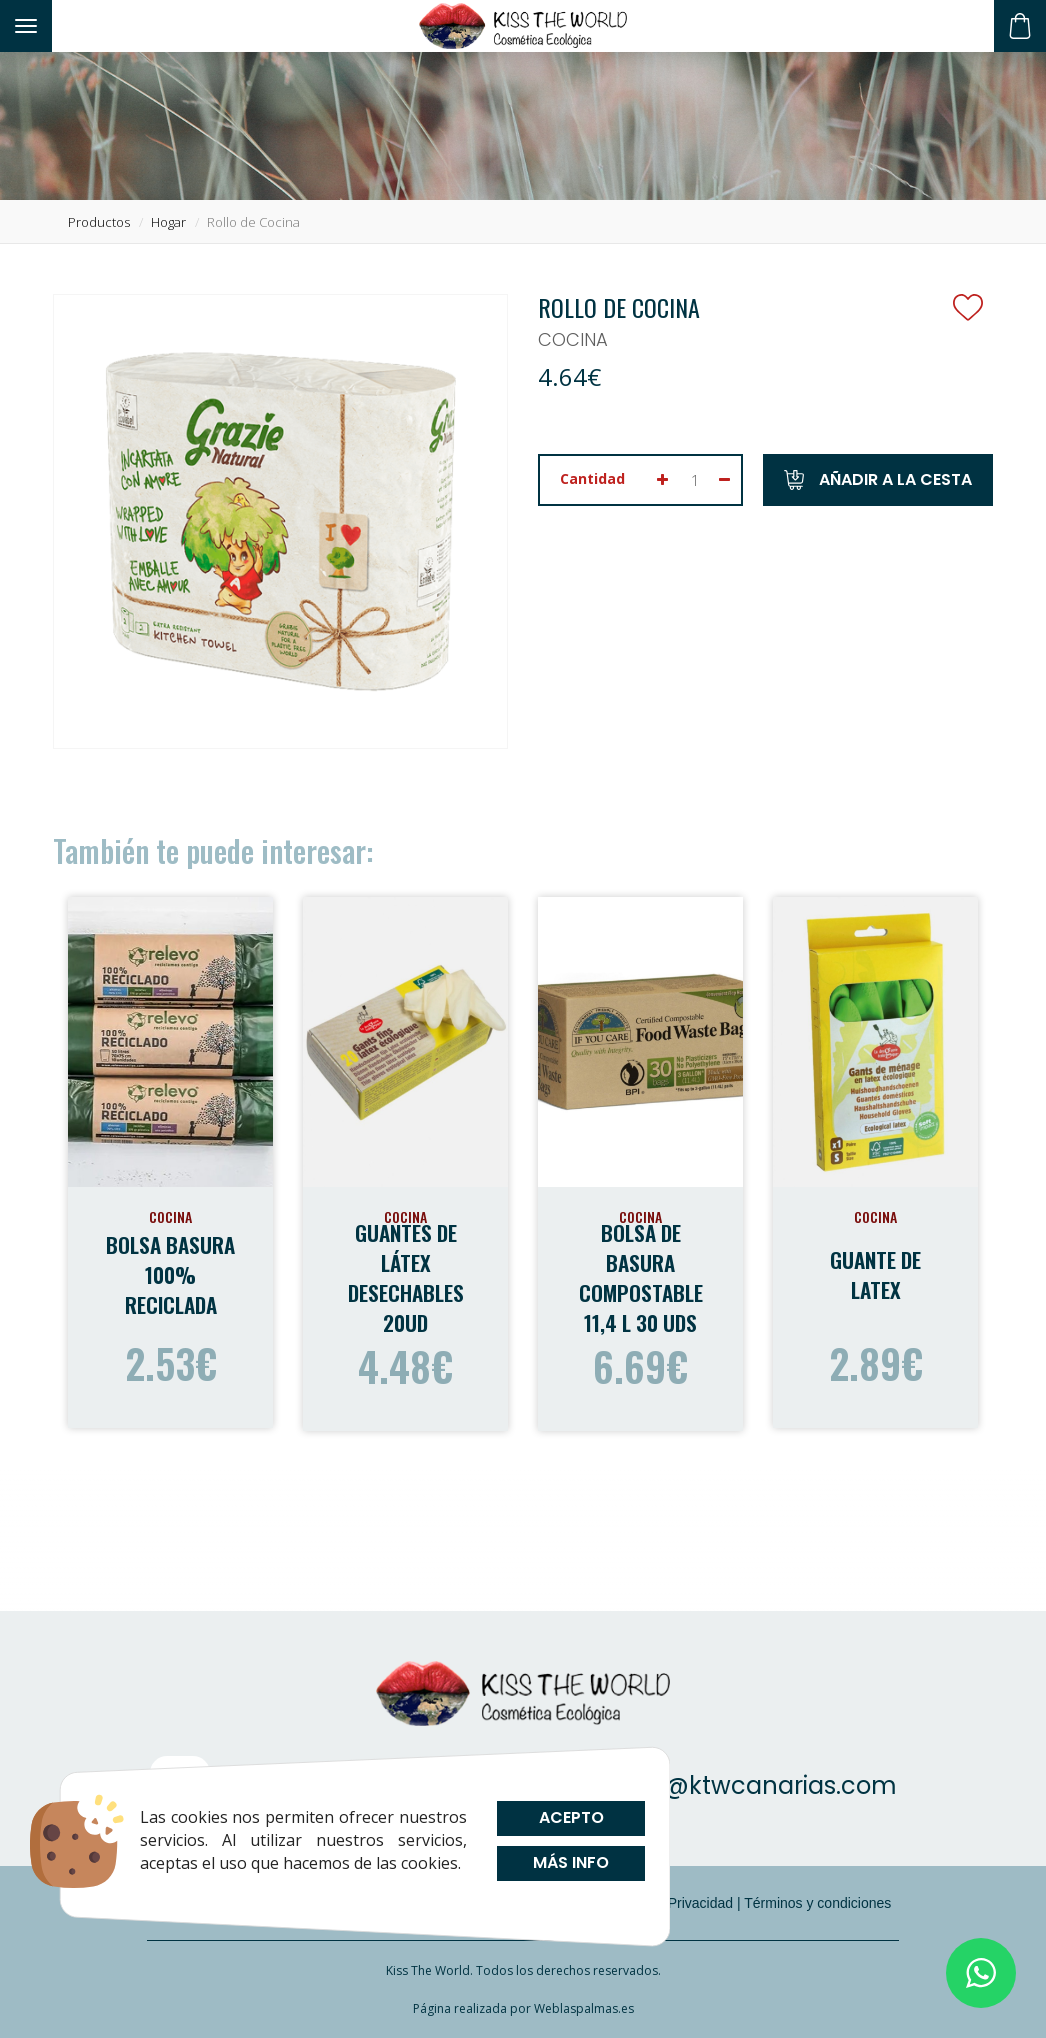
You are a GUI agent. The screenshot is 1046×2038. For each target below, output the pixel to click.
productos (99, 222)
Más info (571, 1862)
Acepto (570, 1817)
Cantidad (592, 478)
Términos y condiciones (817, 1903)
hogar (168, 222)
